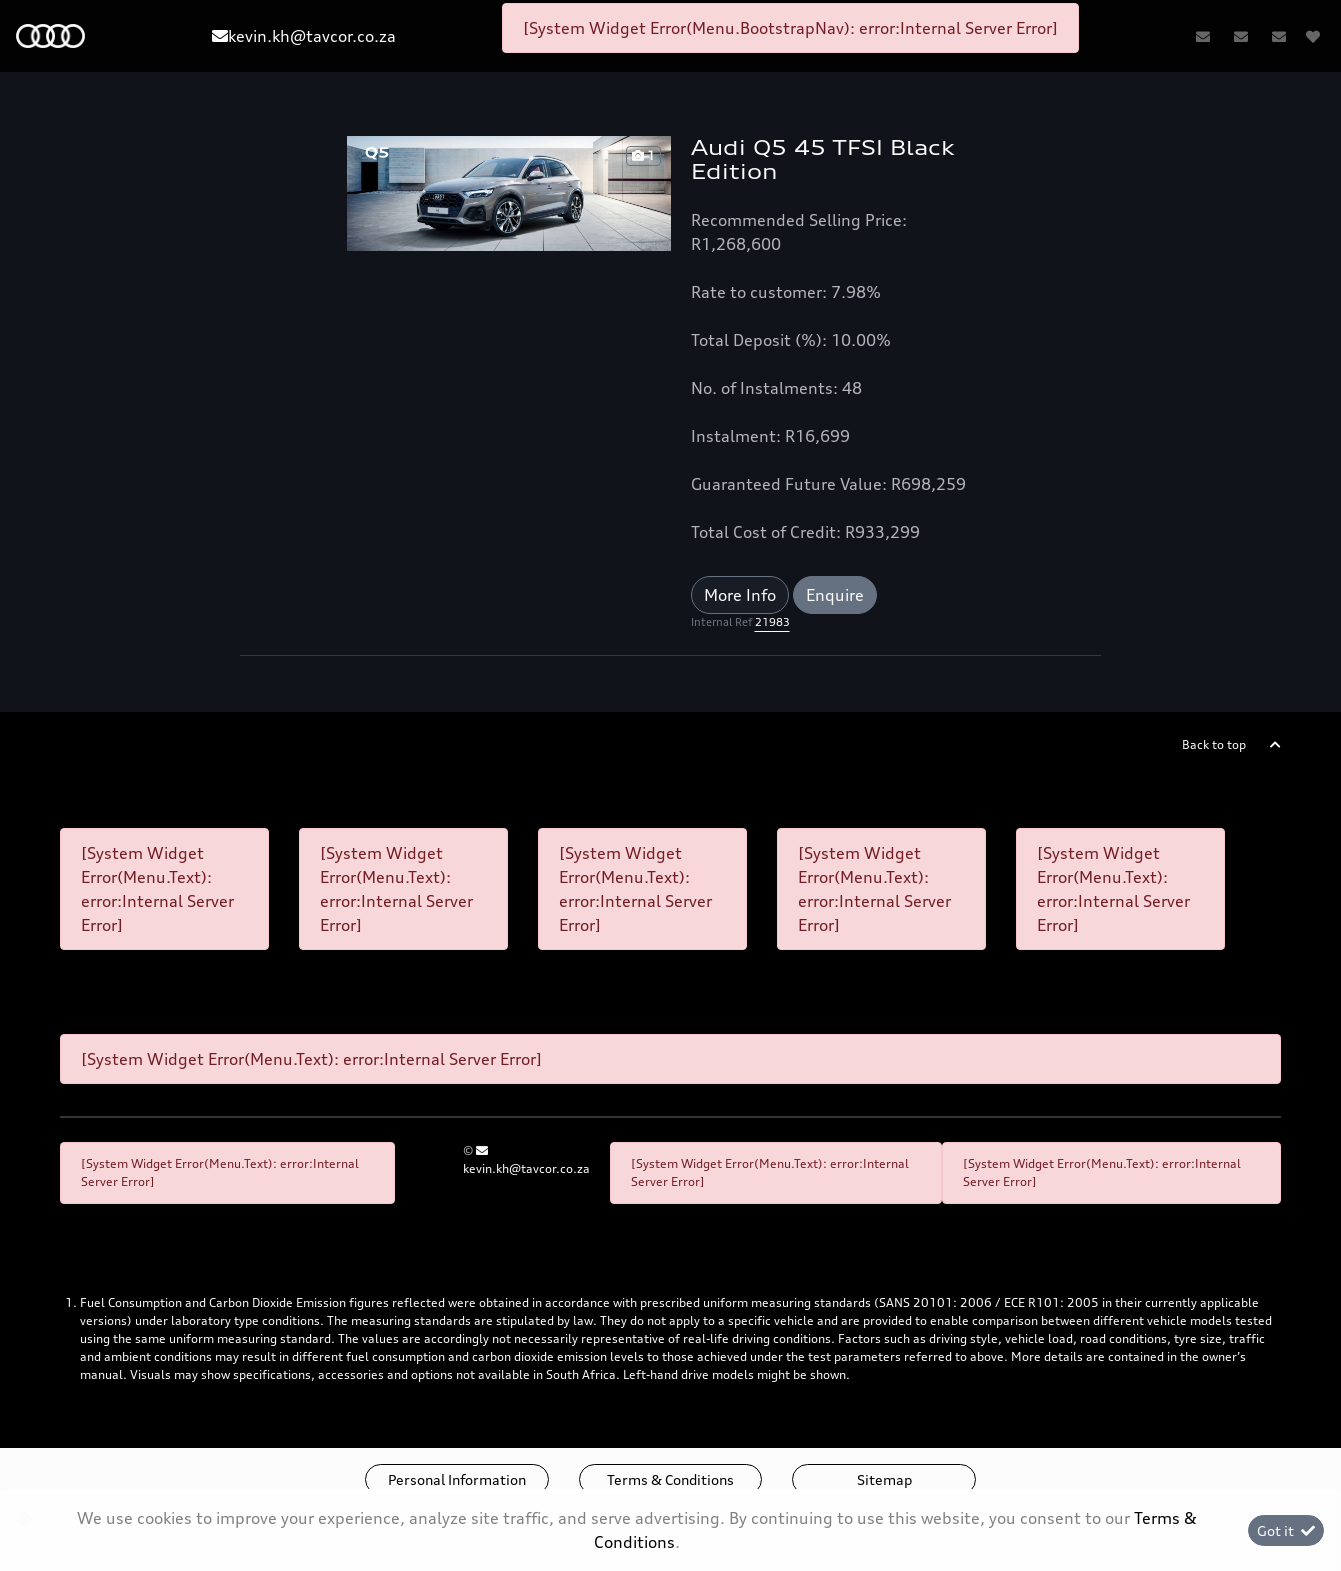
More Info (740, 595)
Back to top (1214, 744)
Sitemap (884, 1479)
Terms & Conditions (670, 1479)
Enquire (835, 595)
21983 (772, 622)
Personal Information (457, 1479)
